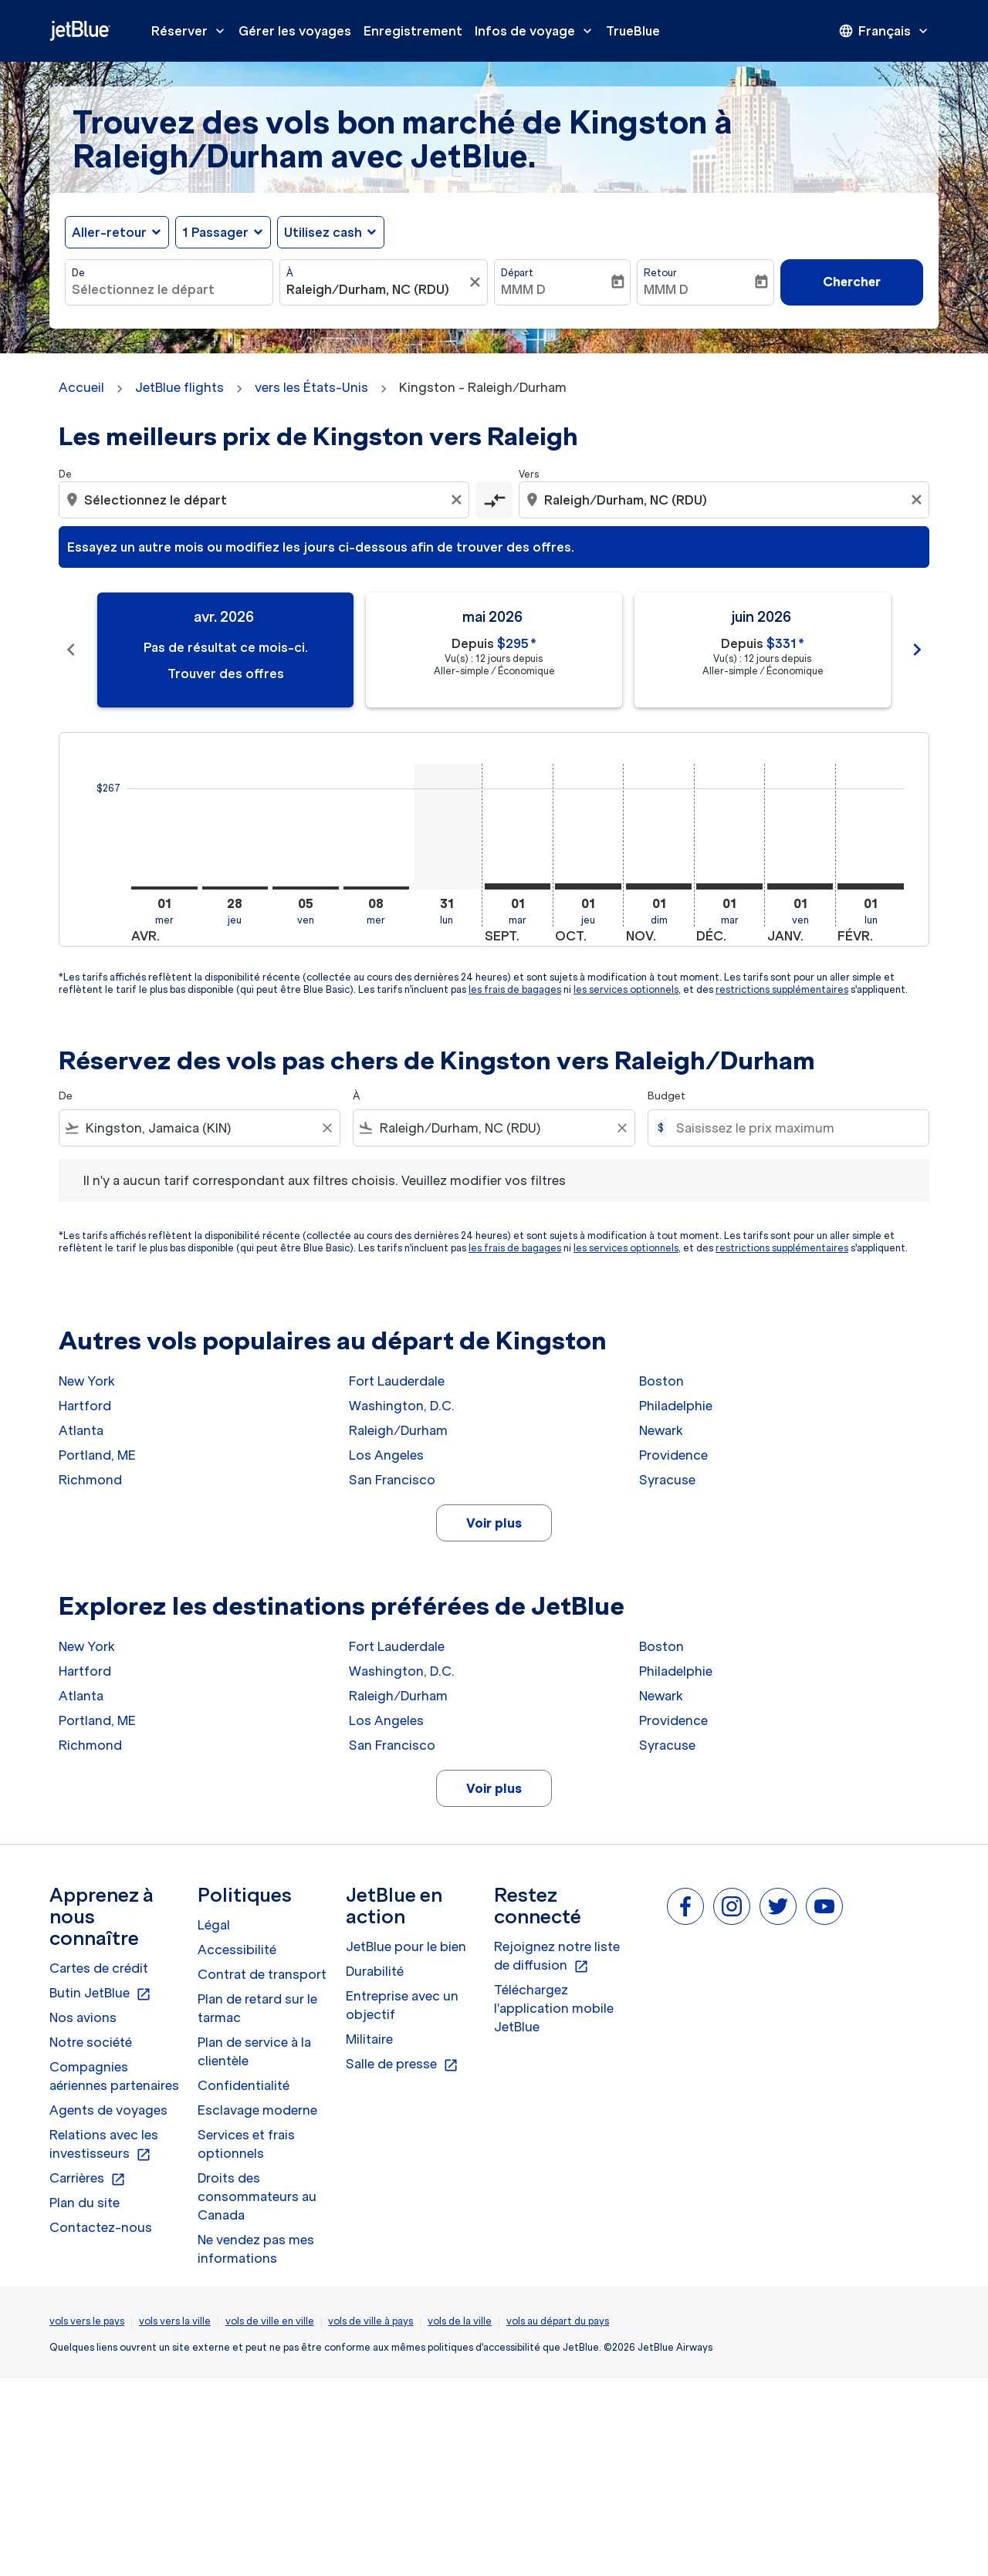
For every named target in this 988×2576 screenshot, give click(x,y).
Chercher (852, 281)
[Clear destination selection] (918, 500)
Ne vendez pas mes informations (256, 2249)
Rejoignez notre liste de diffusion (557, 1956)
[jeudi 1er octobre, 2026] (588, 886)
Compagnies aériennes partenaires (114, 2076)
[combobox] (169, 289)
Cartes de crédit (98, 1968)
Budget (666, 1095)
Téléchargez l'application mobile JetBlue (554, 2008)
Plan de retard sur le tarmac (257, 2008)
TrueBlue (633, 31)
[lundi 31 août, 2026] (447, 827)
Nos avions (83, 2017)
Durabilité (375, 1971)
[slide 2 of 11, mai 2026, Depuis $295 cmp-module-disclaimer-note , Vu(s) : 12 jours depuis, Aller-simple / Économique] (494, 650)
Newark (661, 1430)
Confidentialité (243, 2085)
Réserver (191, 31)
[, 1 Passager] (215, 232)
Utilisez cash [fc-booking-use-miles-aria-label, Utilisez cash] (323, 232)
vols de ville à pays (370, 2321)
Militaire (369, 2039)
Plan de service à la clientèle (254, 2051)
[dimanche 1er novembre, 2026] (659, 886)
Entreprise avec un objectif (402, 2005)
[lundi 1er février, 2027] (870, 886)
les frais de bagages (515, 989)
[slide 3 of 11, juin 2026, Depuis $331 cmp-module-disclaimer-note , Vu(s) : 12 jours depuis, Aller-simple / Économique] (762, 650)
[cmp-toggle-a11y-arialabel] (494, 499)
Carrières (87, 2178)
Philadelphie (675, 1405)
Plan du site (84, 2202)
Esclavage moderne (257, 2110)
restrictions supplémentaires (782, 989)
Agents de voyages (108, 2110)
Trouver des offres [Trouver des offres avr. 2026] (225, 673)
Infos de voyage (537, 31)
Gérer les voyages (295, 31)
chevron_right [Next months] (917, 649)
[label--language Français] (885, 31)
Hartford (85, 1405)
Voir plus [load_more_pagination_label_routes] (494, 1523)
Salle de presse (402, 2064)
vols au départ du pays (557, 2321)
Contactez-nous (100, 2227)
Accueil (81, 387)
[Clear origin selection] (458, 500)
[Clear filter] (326, 1128)
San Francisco (392, 1479)
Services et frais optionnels (246, 2144)
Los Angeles (386, 1455)
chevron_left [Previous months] (71, 649)
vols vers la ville (175, 2321)
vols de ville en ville (269, 2321)
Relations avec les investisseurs (103, 2144)
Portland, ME (97, 1455)
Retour (660, 273)
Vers (529, 474)
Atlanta (81, 1430)
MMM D (523, 289)
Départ (517, 273)
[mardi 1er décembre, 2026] (729, 886)
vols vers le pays (86, 2321)
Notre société (90, 2042)
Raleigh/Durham (398, 1430)
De (78, 273)
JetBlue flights (179, 387)
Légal (214, 1925)
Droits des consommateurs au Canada (257, 2196)
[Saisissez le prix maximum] (794, 1128)
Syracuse (667, 1479)
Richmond (90, 1479)
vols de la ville (460, 2321)
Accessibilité (237, 1949)
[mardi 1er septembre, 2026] (518, 886)
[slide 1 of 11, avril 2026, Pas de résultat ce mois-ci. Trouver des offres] (225, 650)
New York (87, 1381)
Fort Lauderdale (397, 1381)
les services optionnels (626, 989)
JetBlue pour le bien (406, 1946)
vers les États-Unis (311, 387)
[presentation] (885, 31)
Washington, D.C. (402, 1405)
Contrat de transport (262, 1974)
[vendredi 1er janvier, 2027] (800, 886)
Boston (661, 1381)
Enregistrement (413, 31)
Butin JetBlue (100, 1993)
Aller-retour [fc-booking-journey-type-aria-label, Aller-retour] (109, 232)
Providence (673, 1455)
